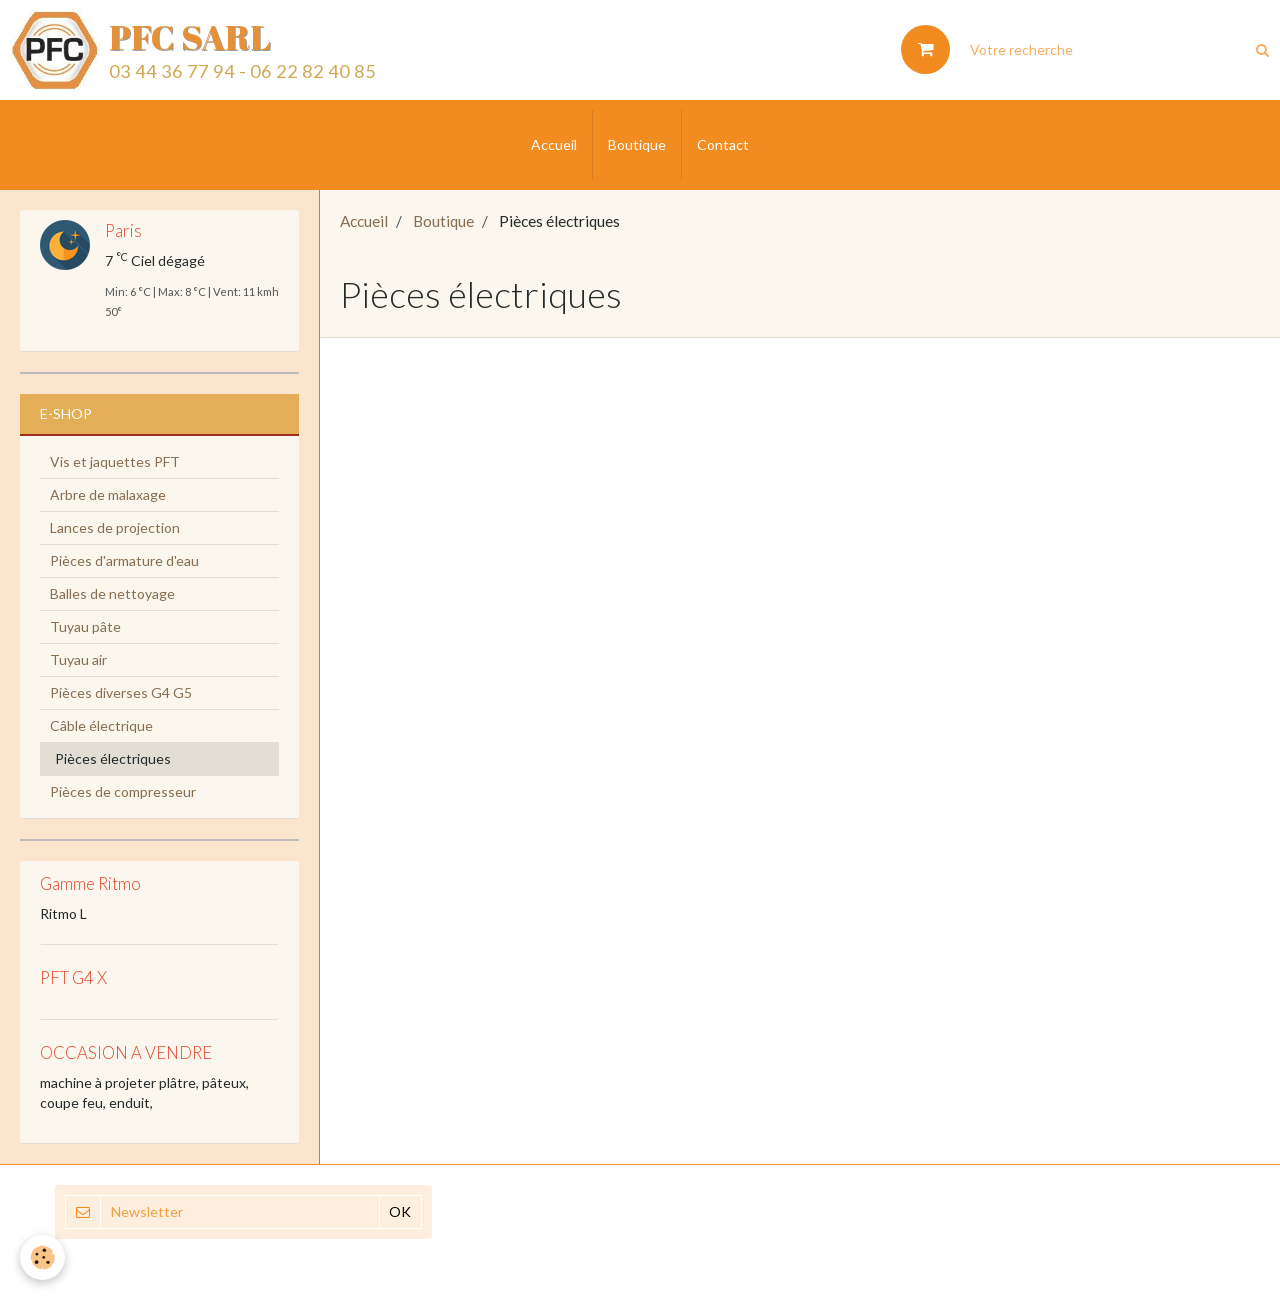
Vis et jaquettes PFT (115, 461)
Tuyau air (78, 659)
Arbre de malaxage (108, 494)
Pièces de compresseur (123, 791)
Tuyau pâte (85, 626)
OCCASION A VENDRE (126, 1052)
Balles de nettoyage (112, 593)
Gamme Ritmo (90, 883)
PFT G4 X (73, 978)
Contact (723, 144)
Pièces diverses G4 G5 (121, 692)
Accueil (554, 144)
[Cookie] (42, 1257)
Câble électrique (101, 725)
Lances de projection (115, 527)
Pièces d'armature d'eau (124, 560)
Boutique (637, 144)
